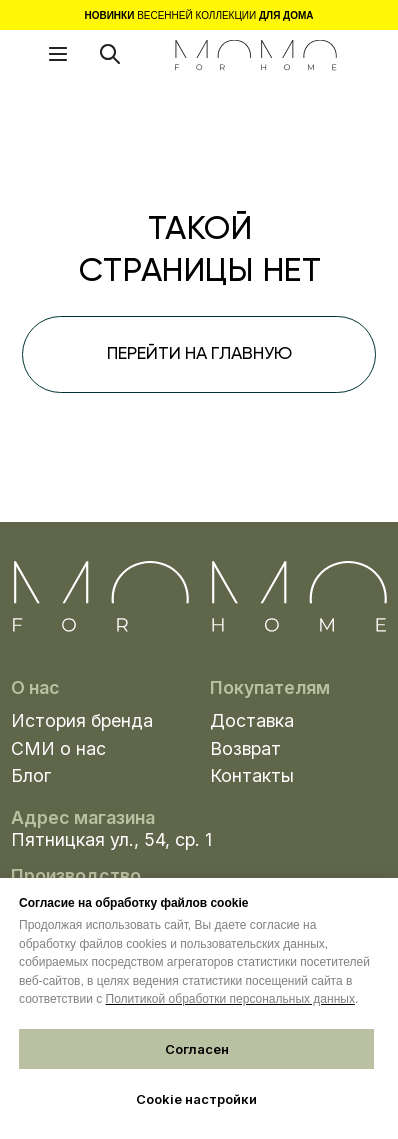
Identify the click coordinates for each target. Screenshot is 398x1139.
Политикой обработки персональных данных (230, 999)
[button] (58, 54)
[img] (255, 56)
